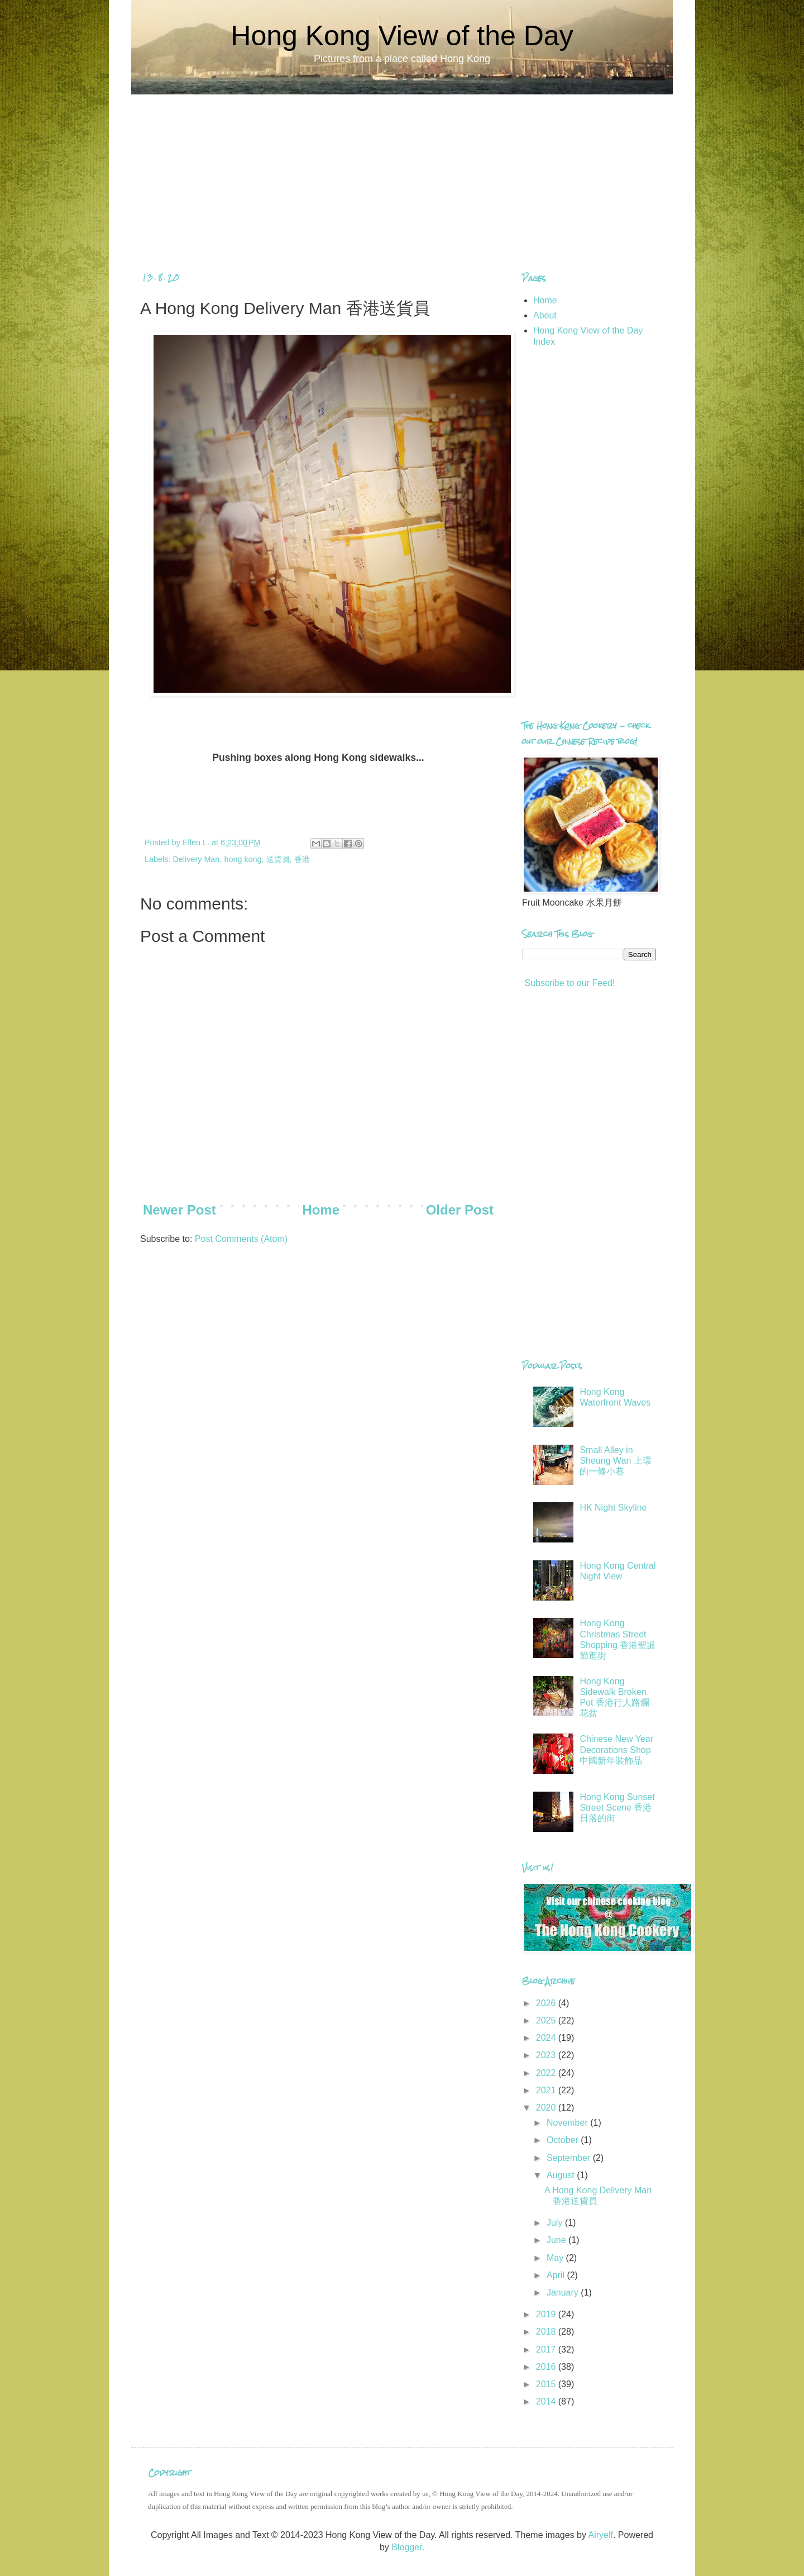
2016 (547, 2367)
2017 (547, 2349)
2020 (547, 2107)
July (556, 2222)
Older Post (460, 1209)
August (562, 2175)
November (568, 2122)
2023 (547, 2055)
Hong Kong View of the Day (402, 35)
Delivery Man (196, 859)
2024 (547, 2037)
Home (320, 1209)
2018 (547, 2331)
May (556, 2258)
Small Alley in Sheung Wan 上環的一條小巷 (615, 1460)
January (564, 2292)
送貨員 (278, 859)
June (557, 2240)
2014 (547, 2401)
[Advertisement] (402, 172)
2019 (547, 2314)
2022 (547, 2073)
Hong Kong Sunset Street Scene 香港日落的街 (617, 1807)
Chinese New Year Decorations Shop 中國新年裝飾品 (616, 1749)
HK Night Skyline (613, 1507)
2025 (547, 2020)
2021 (547, 2090)
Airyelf (600, 2535)
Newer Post (179, 1209)
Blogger (406, 2547)
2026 (547, 2003)
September (570, 2158)
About (545, 315)
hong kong (242, 859)
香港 (302, 859)
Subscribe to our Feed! (568, 983)
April (557, 2275)
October (564, 2140)
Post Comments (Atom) (241, 1239)
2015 (547, 2384)
